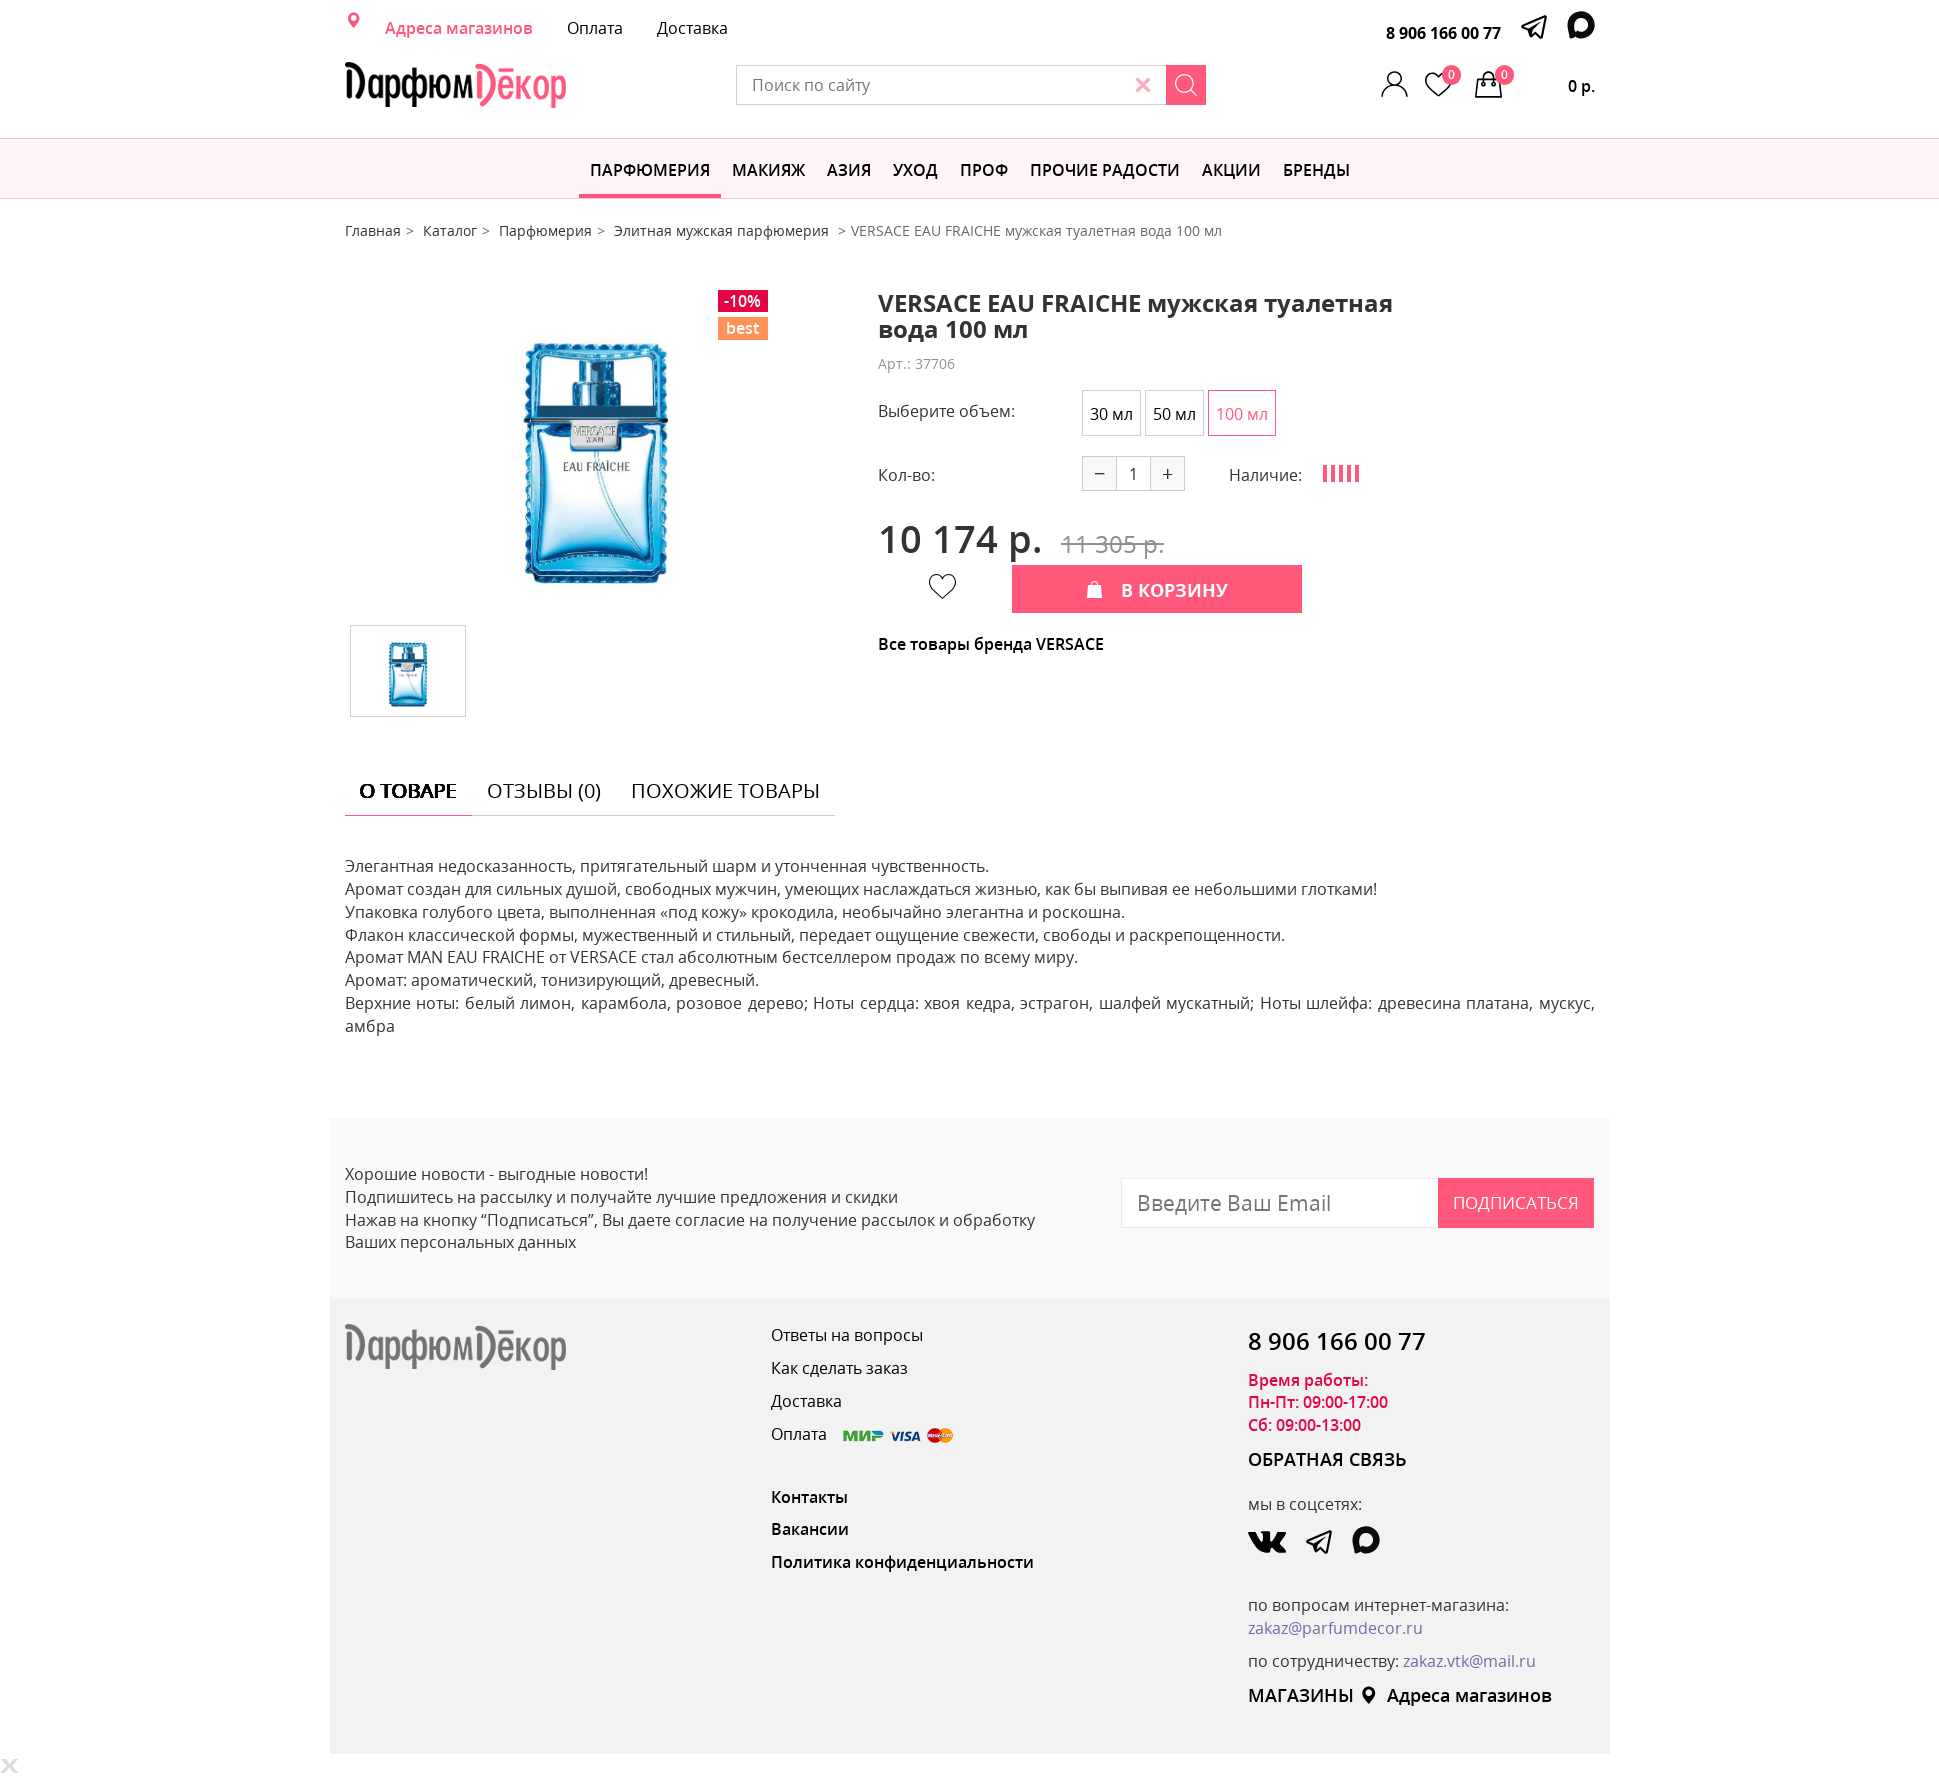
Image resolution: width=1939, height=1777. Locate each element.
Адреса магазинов (459, 28)
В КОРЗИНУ (1157, 590)
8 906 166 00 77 (1443, 33)
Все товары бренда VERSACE (991, 644)
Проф (984, 170)
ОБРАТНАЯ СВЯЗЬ (1327, 1459)
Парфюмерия (650, 170)
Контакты (809, 1497)
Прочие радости (1105, 170)
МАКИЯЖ (768, 170)
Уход (915, 170)
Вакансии (810, 1529)
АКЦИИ (1231, 170)
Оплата (595, 28)
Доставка (692, 28)
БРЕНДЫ (1316, 170)
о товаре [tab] (408, 790)
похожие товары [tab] (725, 790)
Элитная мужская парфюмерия (723, 230)
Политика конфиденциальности (902, 1562)
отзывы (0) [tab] (544, 790)
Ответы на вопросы (847, 1335)
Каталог (450, 230)
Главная (373, 230)
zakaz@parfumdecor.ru (1335, 1628)
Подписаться (1516, 1202)
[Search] (1186, 85)
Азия (849, 170)
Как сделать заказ (839, 1368)
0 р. (1545, 81)
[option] (596, 450)
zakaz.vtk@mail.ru (1469, 1661)
